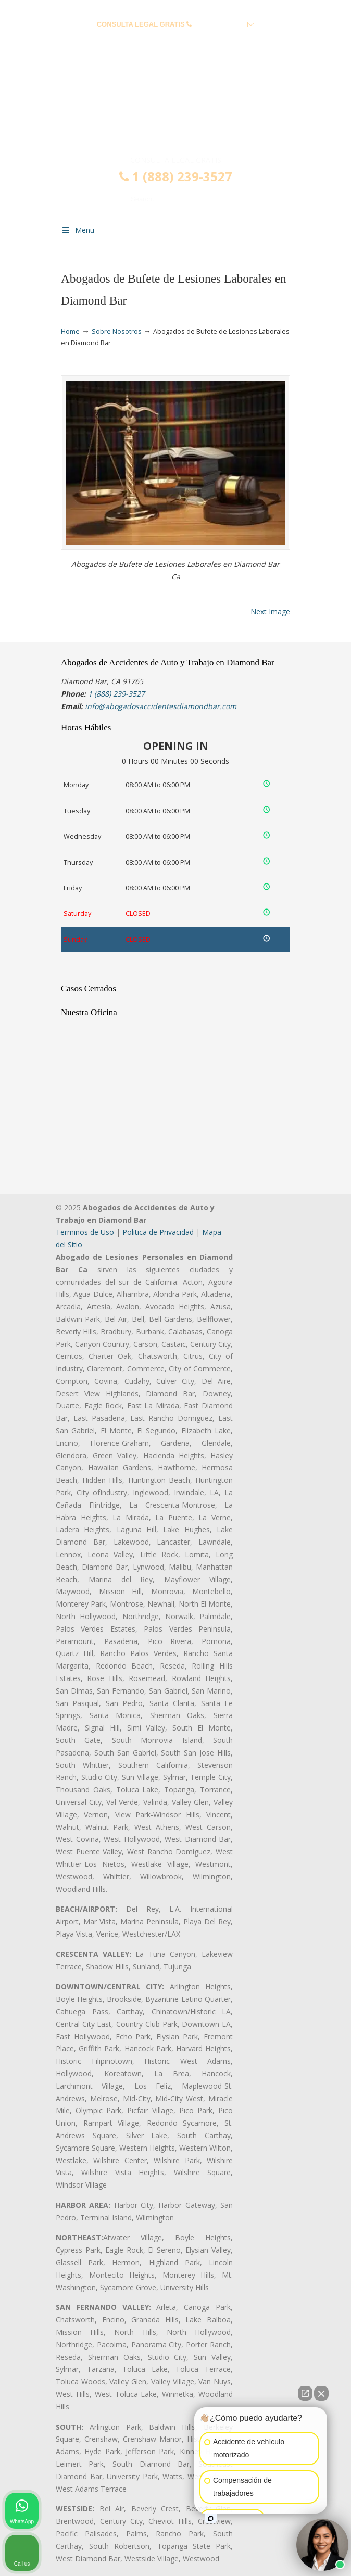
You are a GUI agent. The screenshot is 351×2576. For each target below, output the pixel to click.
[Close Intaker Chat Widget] (321, 2393)
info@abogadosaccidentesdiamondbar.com (175, 40)
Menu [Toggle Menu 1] (77, 230)
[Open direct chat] (305, 2393)
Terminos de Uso (85, 1232)
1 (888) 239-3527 (220, 24)
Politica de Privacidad (158, 1232)
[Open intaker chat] (211, 2518)
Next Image (270, 611)
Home (70, 331)
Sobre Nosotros (117, 331)
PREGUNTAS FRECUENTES (176, 8)
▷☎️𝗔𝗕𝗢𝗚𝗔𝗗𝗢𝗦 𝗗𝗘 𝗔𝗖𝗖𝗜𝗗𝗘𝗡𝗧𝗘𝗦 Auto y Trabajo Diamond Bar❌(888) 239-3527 (175, 111)
